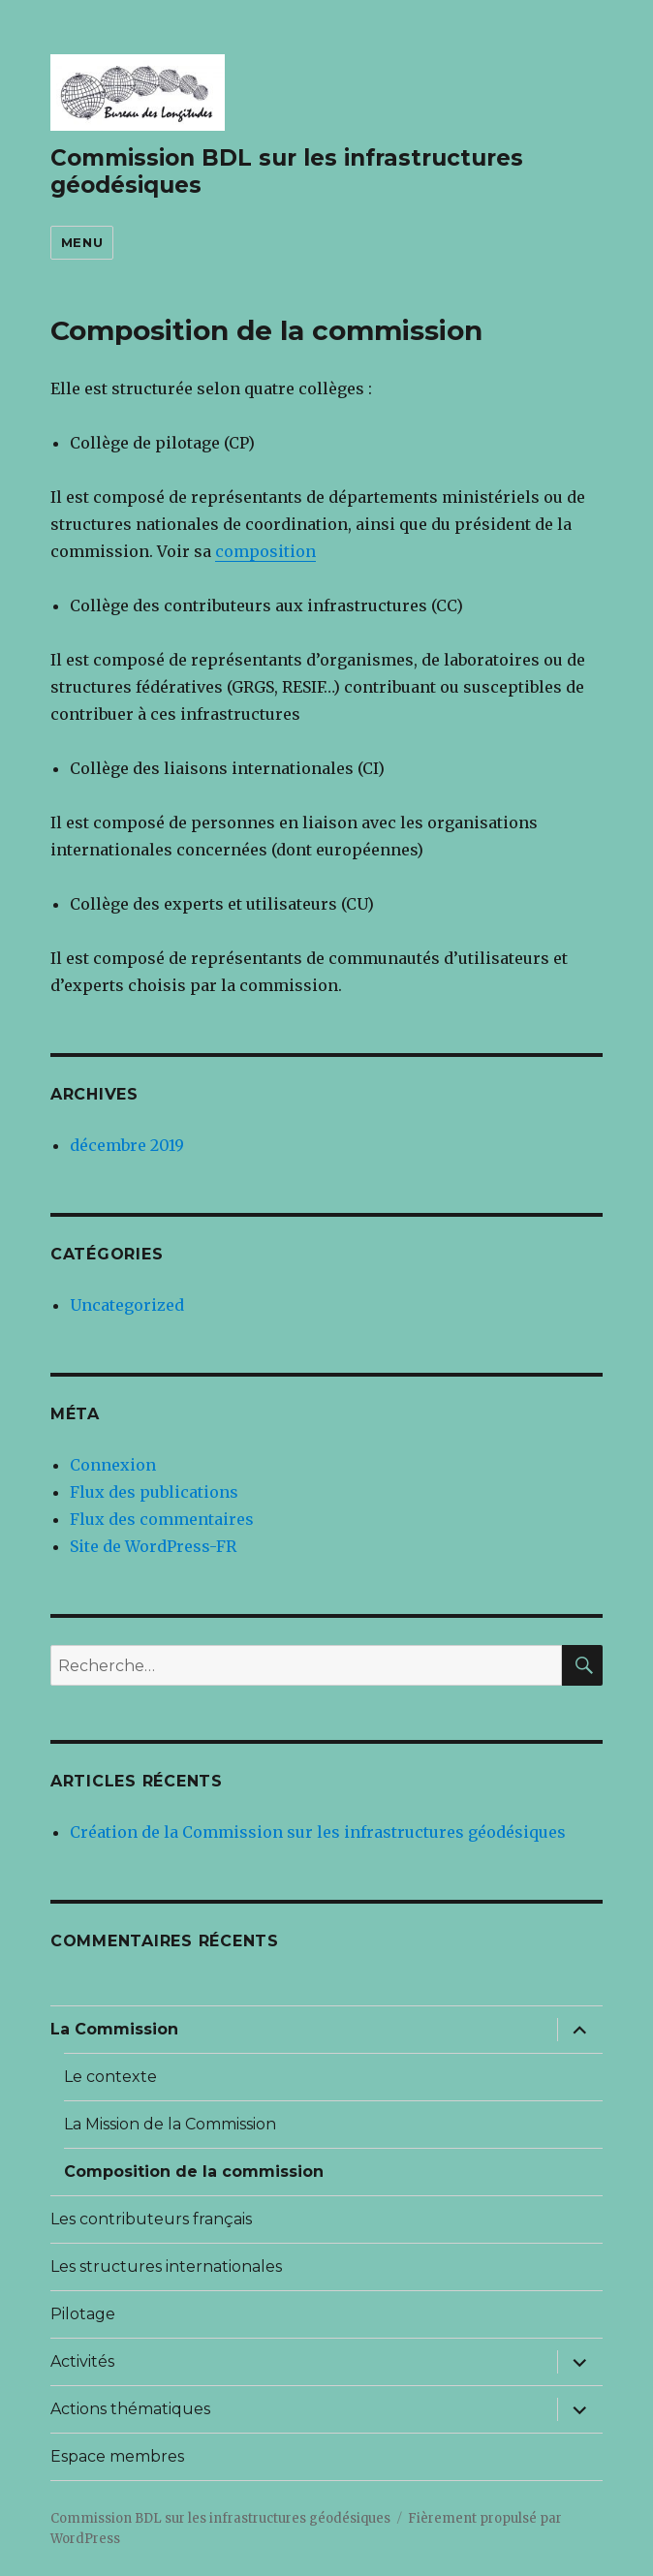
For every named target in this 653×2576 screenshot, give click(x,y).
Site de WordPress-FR (153, 1546)
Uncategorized (127, 1305)
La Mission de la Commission (170, 2124)
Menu (82, 242)
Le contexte (110, 2076)
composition (265, 551)
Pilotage (82, 2314)
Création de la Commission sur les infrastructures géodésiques (318, 1832)
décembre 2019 (127, 1145)
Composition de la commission (194, 2171)
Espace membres (117, 2456)
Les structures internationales (166, 2266)
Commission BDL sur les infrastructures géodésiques (220, 2518)
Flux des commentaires (162, 1519)
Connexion (113, 1464)
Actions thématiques (130, 2409)
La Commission (114, 2029)
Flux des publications (154, 1492)
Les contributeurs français (151, 2219)
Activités (82, 2361)
